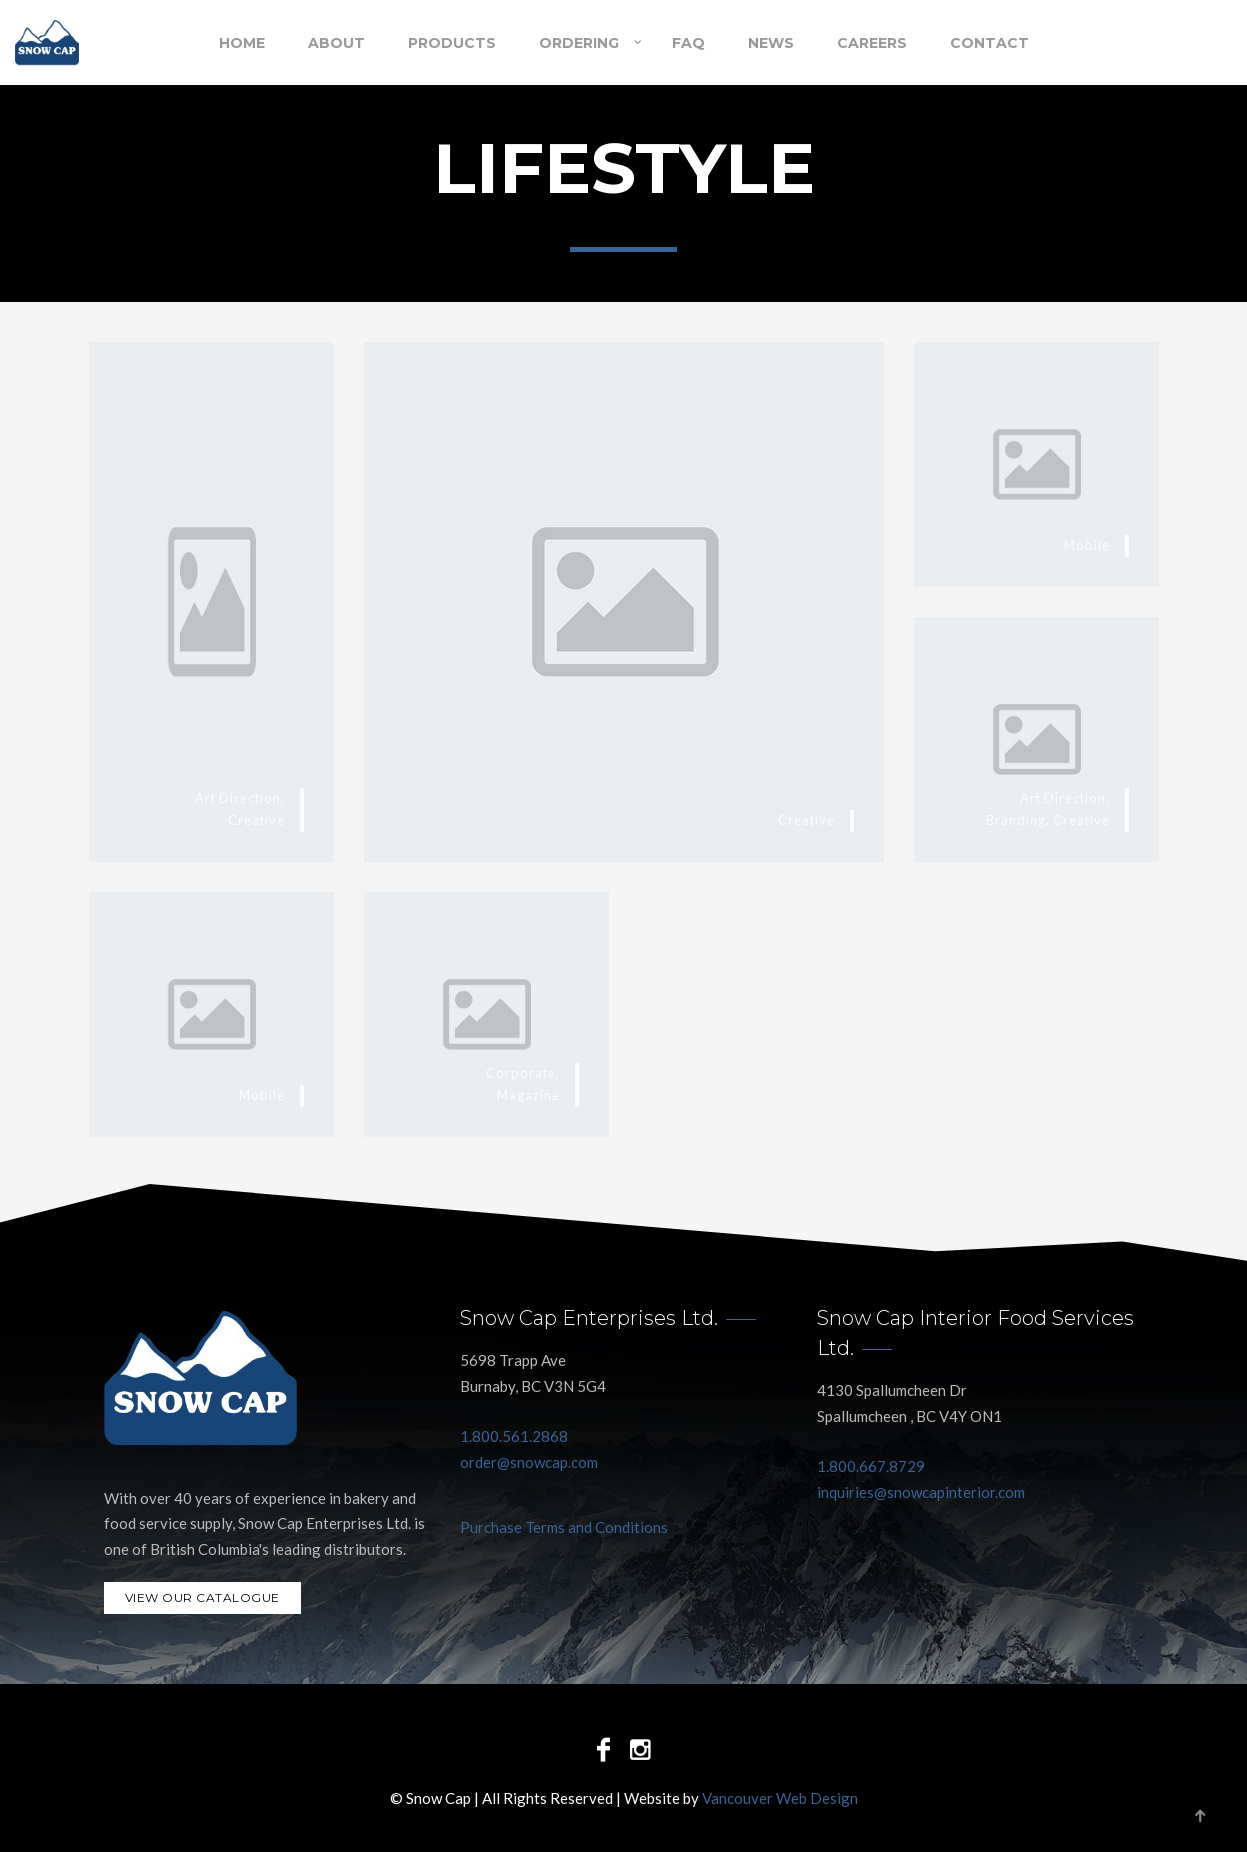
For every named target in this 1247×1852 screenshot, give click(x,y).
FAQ (688, 43)
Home (242, 43)
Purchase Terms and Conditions (564, 1527)
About (336, 43)
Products (452, 43)
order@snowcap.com (529, 1462)
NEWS (771, 43)
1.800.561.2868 (514, 1436)
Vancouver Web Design (780, 1798)
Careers (872, 43)
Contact (989, 43)
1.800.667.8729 (871, 1466)
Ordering (579, 43)
